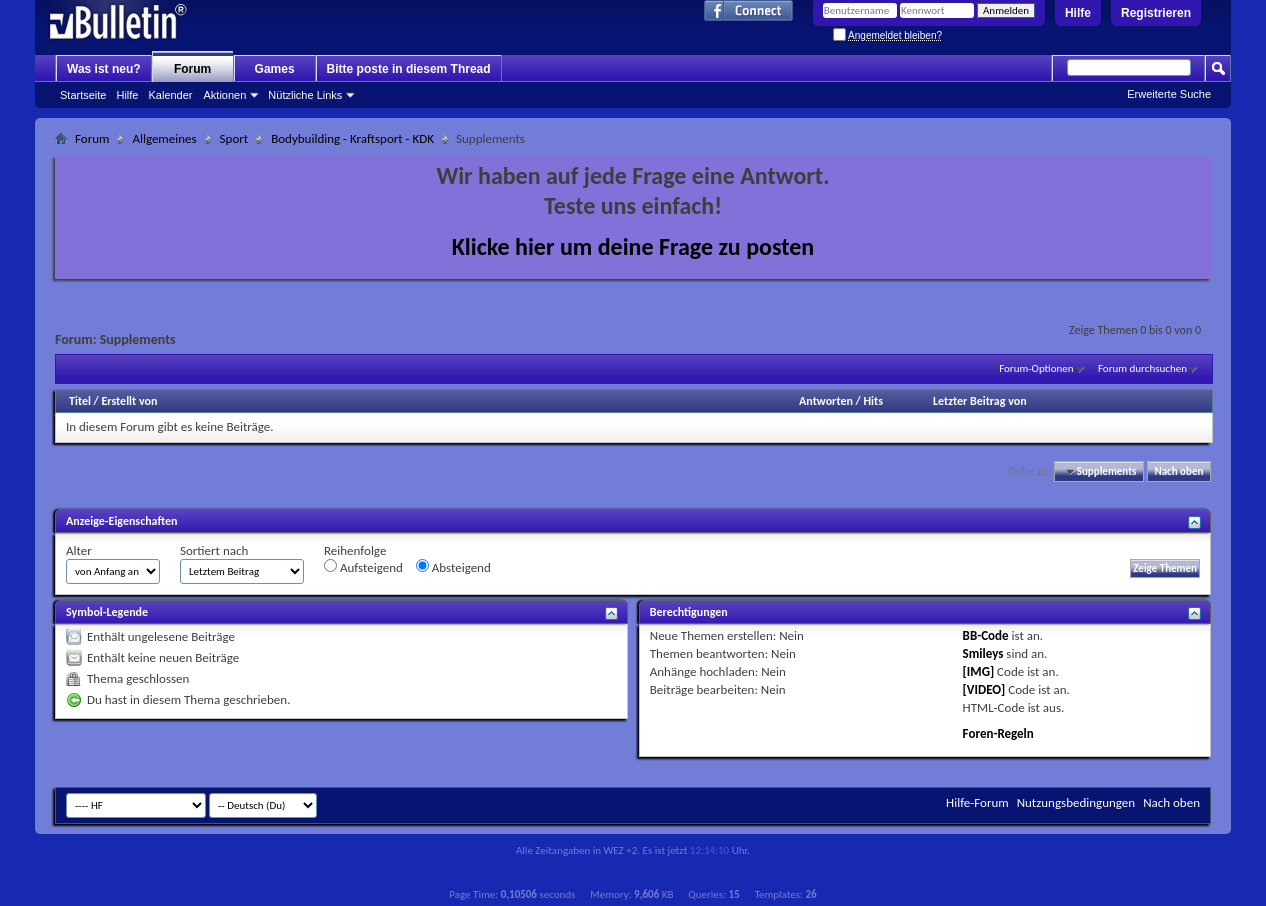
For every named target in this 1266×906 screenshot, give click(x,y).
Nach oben (1178, 471)
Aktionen (225, 95)
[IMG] (979, 671)
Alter (79, 550)
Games (275, 69)
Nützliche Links (305, 95)
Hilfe (1078, 13)
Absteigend (453, 567)
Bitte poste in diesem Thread (409, 69)
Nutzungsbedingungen (1076, 802)
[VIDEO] (984, 689)
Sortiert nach (214, 550)
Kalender (170, 95)
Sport (234, 138)
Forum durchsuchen (1142, 368)
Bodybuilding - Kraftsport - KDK (352, 138)
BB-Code (986, 635)
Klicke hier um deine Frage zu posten (633, 246)
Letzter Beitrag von (980, 401)
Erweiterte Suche (1169, 94)
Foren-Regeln (998, 733)
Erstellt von (129, 401)
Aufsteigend (363, 567)
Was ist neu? (104, 69)
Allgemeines (164, 138)
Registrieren (1156, 13)
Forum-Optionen (1036, 368)
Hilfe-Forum (977, 802)
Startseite (83, 95)
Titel (80, 401)
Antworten (826, 401)
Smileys (983, 653)
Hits (872, 401)
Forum (192, 69)
